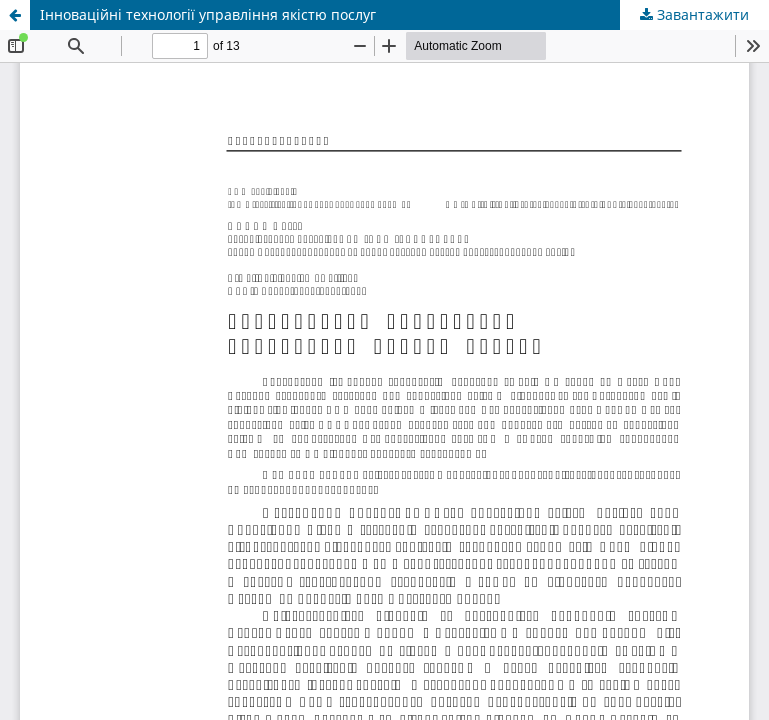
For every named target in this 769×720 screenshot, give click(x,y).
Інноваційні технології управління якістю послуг (208, 14)
